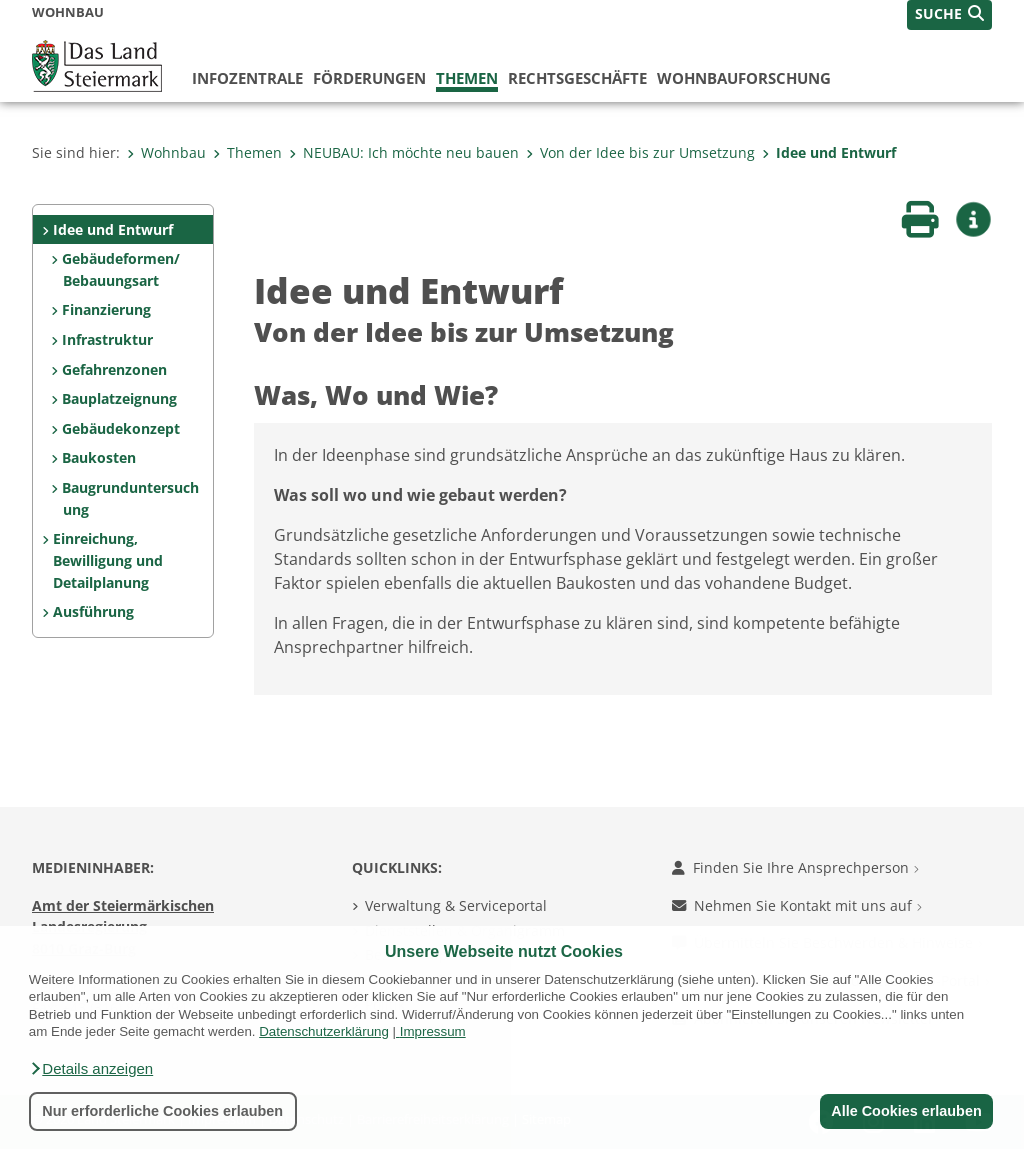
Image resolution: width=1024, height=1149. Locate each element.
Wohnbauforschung (744, 78)
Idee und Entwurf (829, 152)
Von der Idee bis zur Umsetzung (640, 152)
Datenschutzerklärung (324, 1031)
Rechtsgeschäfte (577, 78)
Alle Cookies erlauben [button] (906, 1111)
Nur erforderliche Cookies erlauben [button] (162, 1111)
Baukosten (99, 457)
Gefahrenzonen (114, 369)
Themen (467, 78)
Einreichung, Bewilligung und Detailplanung (108, 560)
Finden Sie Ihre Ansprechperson (795, 867)
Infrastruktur (107, 339)
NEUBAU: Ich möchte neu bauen (404, 152)
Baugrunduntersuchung (130, 498)
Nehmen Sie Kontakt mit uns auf (797, 905)
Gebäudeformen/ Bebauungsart (121, 269)
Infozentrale (247, 78)
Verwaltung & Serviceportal (456, 905)
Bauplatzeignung (119, 398)
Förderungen (369, 78)
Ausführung (93, 611)
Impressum (433, 1031)
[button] (91, 1069)
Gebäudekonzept (121, 428)
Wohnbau (166, 152)
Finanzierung (106, 309)
